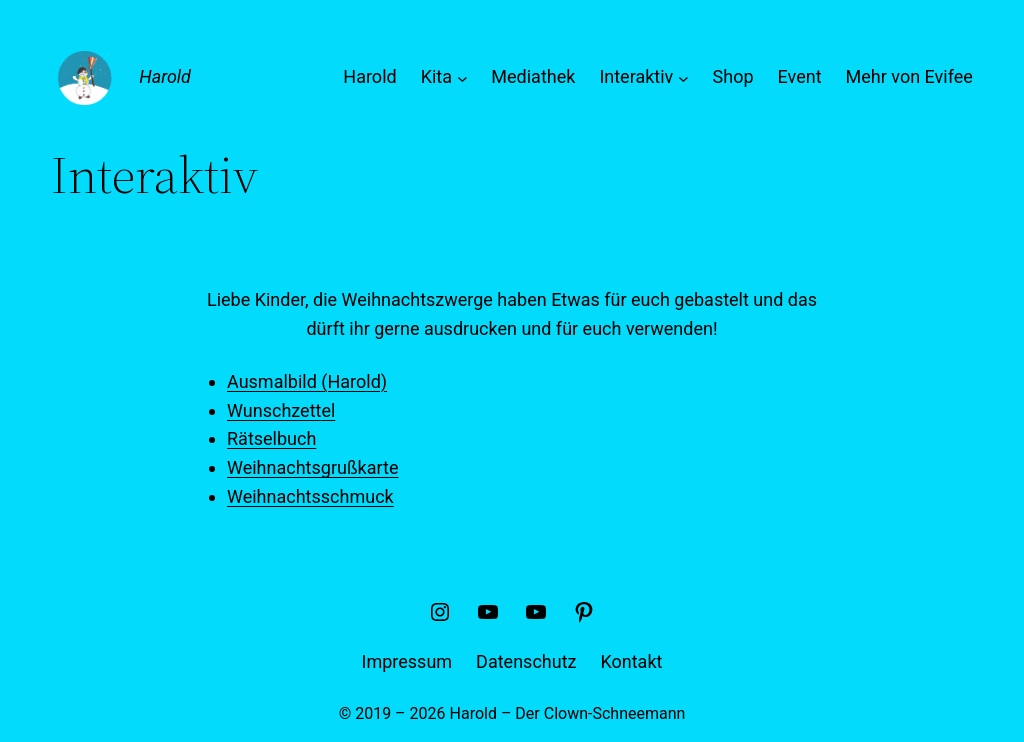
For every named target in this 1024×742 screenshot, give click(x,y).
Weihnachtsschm (296, 496)
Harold (165, 76)
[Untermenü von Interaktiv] (683, 77)
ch (306, 438)
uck (379, 496)
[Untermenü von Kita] (462, 77)
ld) (376, 381)
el (328, 410)
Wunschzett (274, 410)
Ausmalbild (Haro (296, 381)
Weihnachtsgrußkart (308, 467)
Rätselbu (262, 438)
